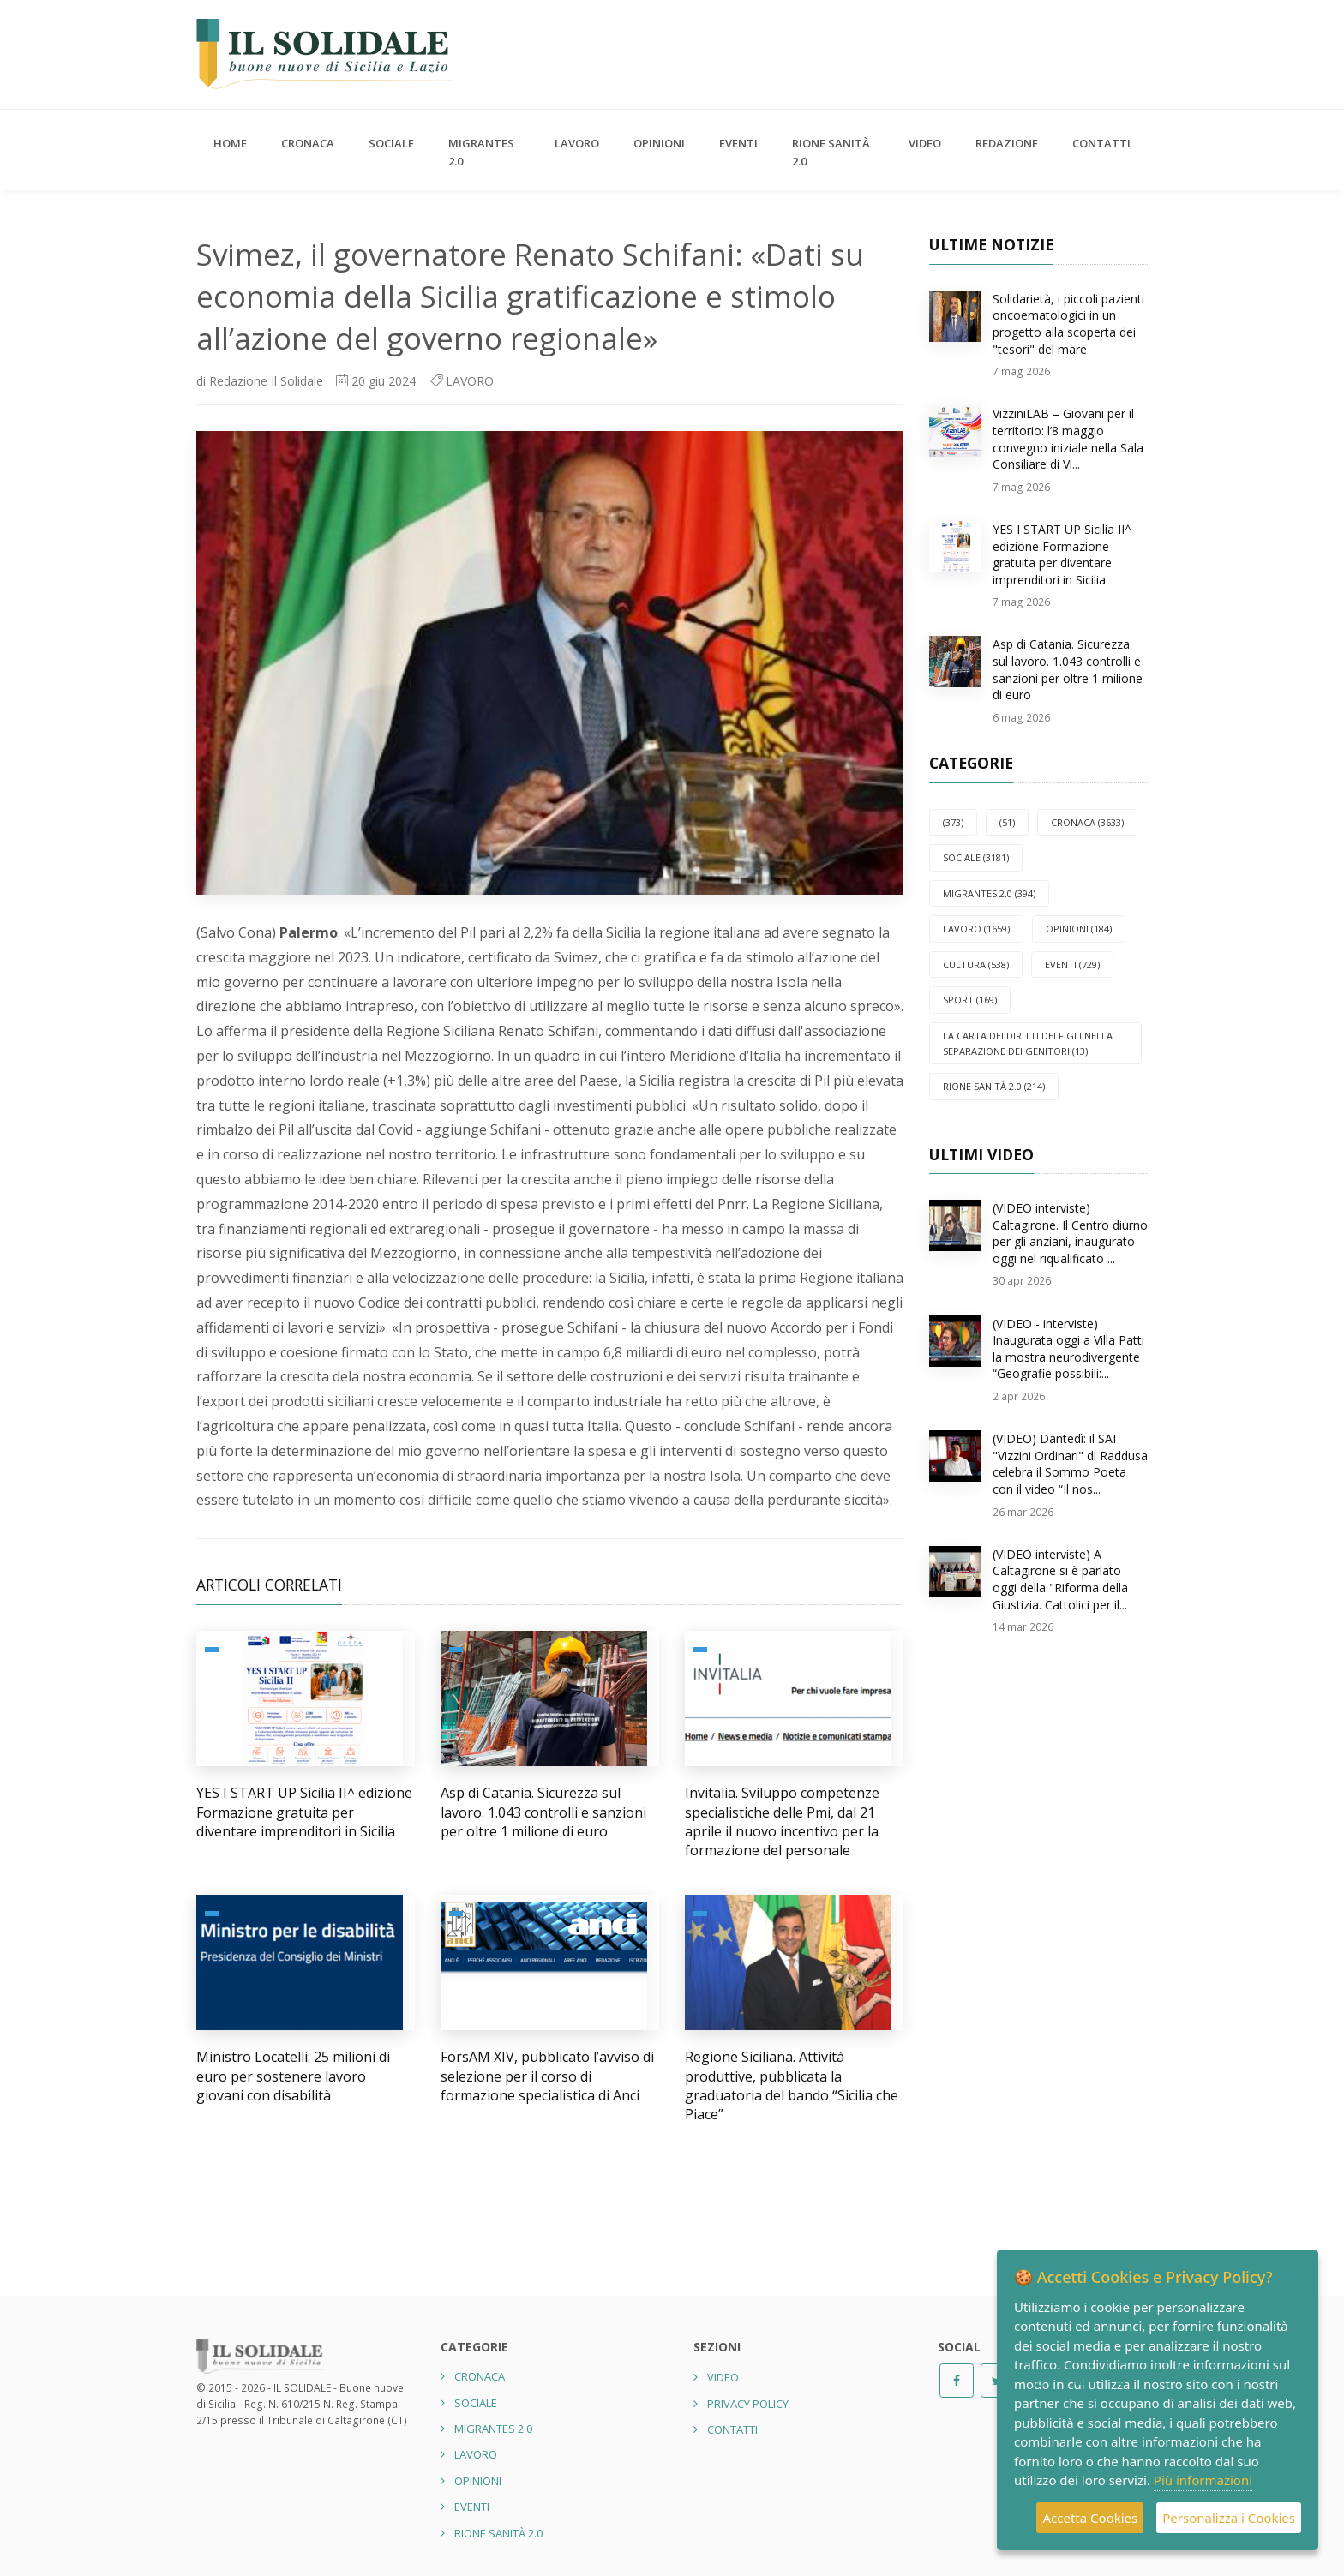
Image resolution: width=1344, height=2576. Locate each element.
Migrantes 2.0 (481, 152)
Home (230, 143)
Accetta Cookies (1089, 2517)
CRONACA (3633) (1087, 822)
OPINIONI (659, 143)
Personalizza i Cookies (1228, 2517)
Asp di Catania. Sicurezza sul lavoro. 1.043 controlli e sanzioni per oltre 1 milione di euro (543, 1812)
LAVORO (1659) (976, 928)
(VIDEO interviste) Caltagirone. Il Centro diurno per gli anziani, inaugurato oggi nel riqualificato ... (1070, 1233)
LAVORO (577, 143)
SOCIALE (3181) (976, 857)
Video (925, 143)
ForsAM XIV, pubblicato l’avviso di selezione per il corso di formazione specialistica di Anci (547, 2076)
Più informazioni (1203, 2480)
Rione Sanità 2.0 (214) (994, 1086)
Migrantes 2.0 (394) (989, 893)
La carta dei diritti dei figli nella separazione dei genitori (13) (1028, 1043)
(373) (953, 822)
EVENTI (738, 143)
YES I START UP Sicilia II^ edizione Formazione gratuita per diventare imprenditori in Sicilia (304, 1812)
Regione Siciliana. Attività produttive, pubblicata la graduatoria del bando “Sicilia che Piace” (791, 2085)
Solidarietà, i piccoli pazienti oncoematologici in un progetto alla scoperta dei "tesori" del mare (1068, 324)
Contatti (1101, 143)
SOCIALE (391, 143)
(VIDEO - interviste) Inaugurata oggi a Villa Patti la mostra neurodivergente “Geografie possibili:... (1068, 1348)
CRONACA (307, 143)
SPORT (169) (970, 999)
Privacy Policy (748, 2403)
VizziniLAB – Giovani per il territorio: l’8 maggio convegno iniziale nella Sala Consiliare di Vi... (1068, 438)
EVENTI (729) (1072, 964)
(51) (1007, 822)
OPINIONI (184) (1079, 928)
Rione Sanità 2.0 (831, 152)
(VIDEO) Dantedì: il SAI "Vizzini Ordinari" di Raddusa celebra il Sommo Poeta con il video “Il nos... (1070, 1463)
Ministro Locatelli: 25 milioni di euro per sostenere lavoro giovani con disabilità (293, 2076)
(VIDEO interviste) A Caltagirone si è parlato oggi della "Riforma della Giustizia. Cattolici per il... (1060, 1579)
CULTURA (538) (976, 964)
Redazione (1006, 143)
